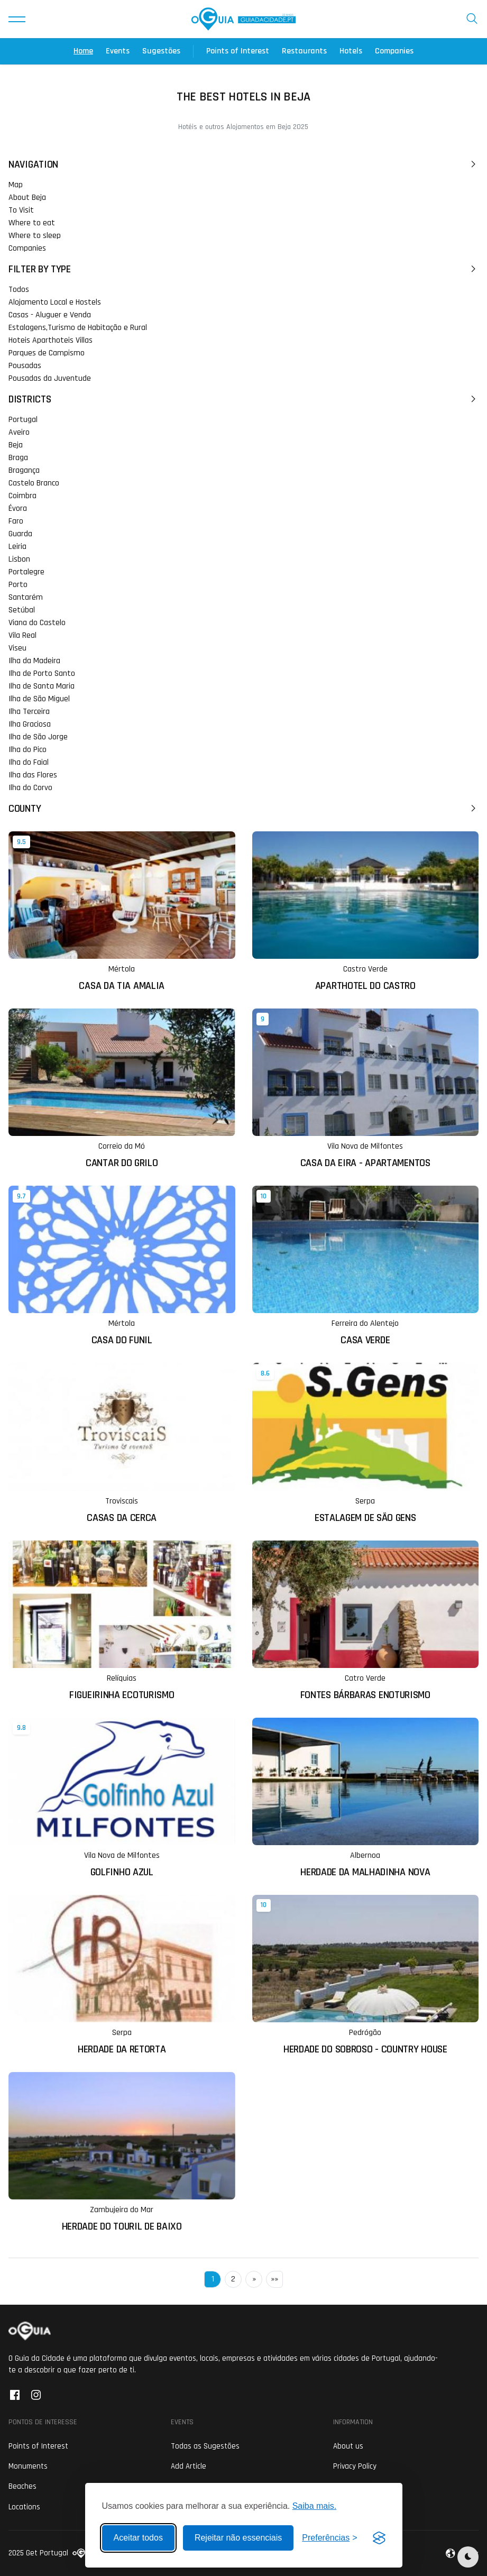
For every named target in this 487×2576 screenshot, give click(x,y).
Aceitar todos (138, 2537)
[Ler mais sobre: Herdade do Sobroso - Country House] (365, 1975)
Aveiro (19, 432)
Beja (15, 445)
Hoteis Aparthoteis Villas (50, 340)
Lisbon (19, 559)
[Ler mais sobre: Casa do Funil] (121, 1266)
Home (83, 51)
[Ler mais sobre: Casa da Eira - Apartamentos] (365, 1089)
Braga (18, 457)
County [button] (243, 808)
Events (118, 51)
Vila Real (22, 635)
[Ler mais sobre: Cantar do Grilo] (121, 1089)
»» (274, 2279)
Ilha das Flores (32, 775)
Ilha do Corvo (30, 787)
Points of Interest (237, 51)
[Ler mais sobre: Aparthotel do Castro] (365, 911)
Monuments (28, 2466)
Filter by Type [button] (243, 269)
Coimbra (22, 495)
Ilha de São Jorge (38, 736)
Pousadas (24, 365)
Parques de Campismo (46, 353)
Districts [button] (243, 399)
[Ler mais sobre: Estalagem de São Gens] (365, 1443)
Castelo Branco (33, 483)
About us (348, 2446)
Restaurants (304, 51)
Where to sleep (34, 235)
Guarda (20, 533)
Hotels (350, 51)
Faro (15, 521)
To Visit (21, 210)
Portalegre (26, 571)
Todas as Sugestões (205, 2446)
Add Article (188, 2466)
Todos (18, 289)
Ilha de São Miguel (39, 698)
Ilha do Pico (27, 749)
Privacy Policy (354, 2466)
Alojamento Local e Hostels (54, 302)
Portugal (23, 419)
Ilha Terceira (29, 711)
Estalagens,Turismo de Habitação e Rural (77, 327)
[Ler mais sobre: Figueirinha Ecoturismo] (121, 1621)
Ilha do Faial (28, 762)
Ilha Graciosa (29, 724)
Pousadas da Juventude (49, 378)
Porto (17, 584)
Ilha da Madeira (34, 660)
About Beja (27, 197)
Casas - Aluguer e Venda (49, 314)
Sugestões (161, 51)
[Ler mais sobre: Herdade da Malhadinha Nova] (365, 1798)
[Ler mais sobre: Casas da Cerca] (121, 1443)
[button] (16, 19)
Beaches (22, 2486)
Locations (24, 2507)
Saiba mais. (314, 2505)
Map (15, 184)
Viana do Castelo (37, 622)
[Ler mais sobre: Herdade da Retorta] (121, 1975)
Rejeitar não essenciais (238, 2537)
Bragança (24, 470)
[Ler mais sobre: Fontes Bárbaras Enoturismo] (365, 1621)
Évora (17, 508)
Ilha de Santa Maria (41, 686)
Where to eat (31, 222)
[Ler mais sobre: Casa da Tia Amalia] (121, 911)
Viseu (17, 648)
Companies (394, 51)
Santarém (25, 597)
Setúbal (21, 610)
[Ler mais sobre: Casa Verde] (365, 1266)
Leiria (17, 546)
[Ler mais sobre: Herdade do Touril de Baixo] (121, 2152)
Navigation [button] (243, 164)
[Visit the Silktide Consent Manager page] (379, 2538)
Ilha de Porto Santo (41, 673)
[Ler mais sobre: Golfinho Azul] (121, 1798)
